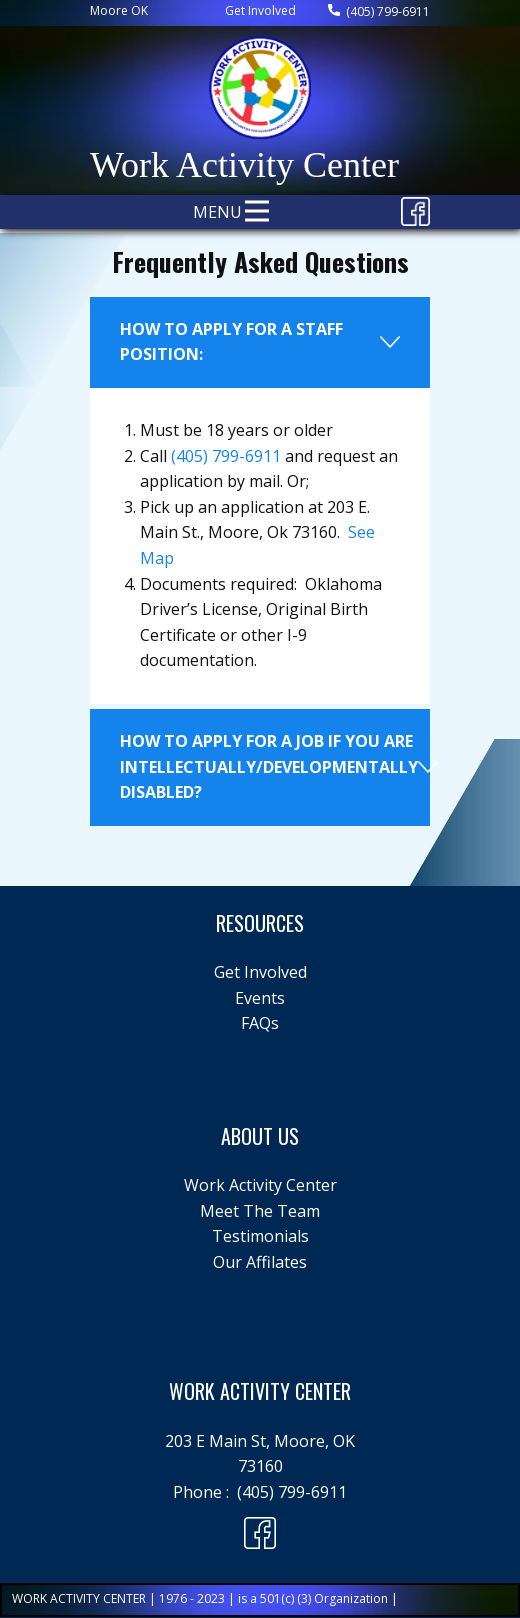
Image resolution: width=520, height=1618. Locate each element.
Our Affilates (260, 1262)
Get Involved (260, 10)
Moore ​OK (119, 10)
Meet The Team (260, 1211)
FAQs (260, 1023)
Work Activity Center (260, 1185)
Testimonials (260, 1236)
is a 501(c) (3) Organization (313, 1598)
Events (260, 998)
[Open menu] (257, 211)
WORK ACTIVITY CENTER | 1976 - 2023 (120, 1598)
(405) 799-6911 (379, 12)
